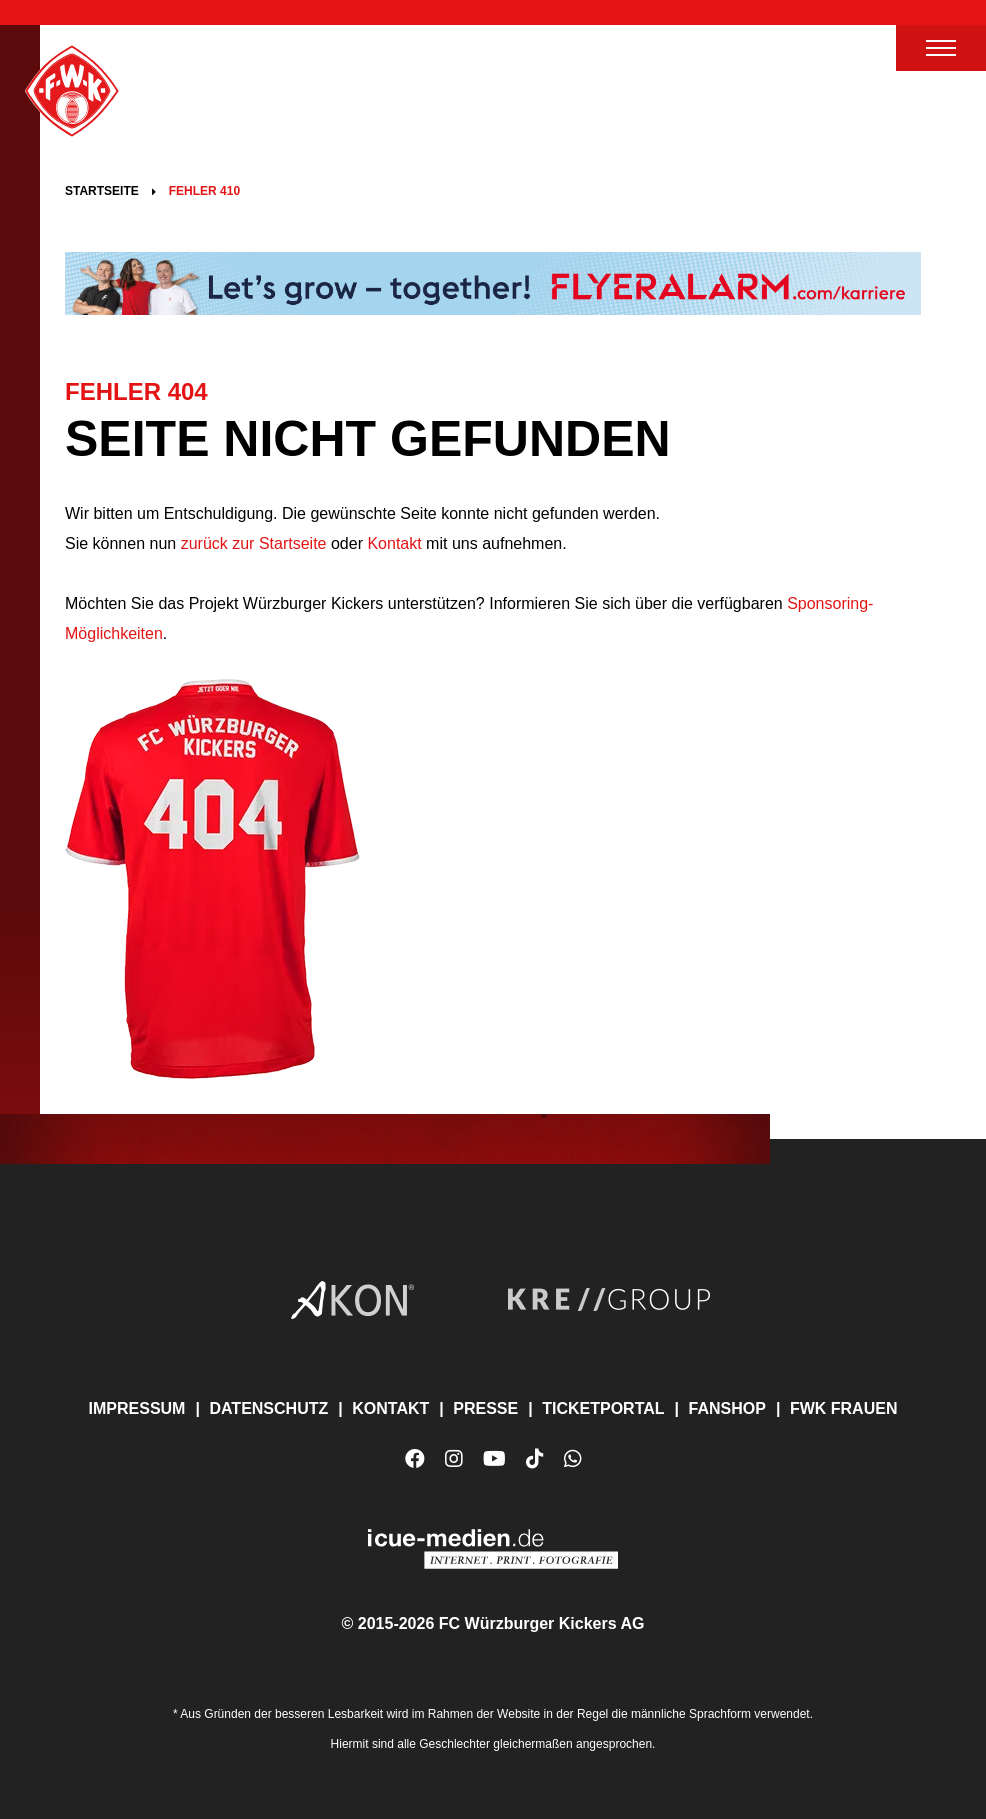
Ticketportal (603, 1408)
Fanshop (727, 1408)
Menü (941, 48)
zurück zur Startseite (251, 543)
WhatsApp (573, 1466)
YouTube (494, 1466)
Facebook (415, 1459)
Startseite (102, 191)
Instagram (454, 1459)
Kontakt (394, 543)
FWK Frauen (844, 1408)
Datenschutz (268, 1408)
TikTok (535, 1466)
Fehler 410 (204, 191)
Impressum (137, 1408)
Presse (485, 1408)
